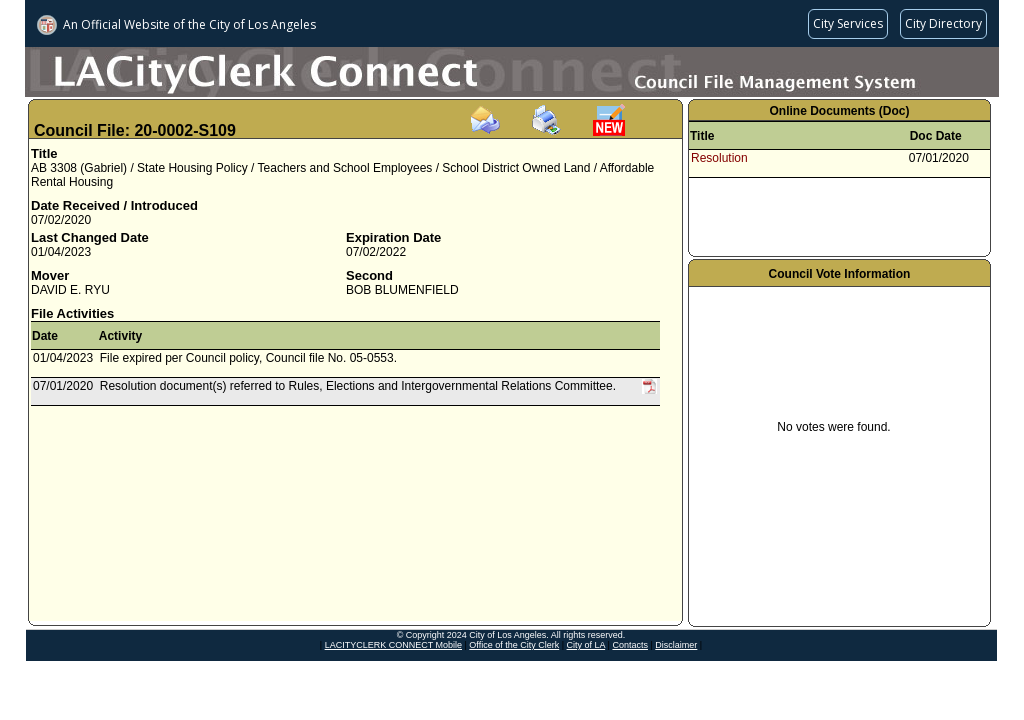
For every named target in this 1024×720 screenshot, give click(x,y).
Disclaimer (676, 645)
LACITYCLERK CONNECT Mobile (393, 645)
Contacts (630, 645)
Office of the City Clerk (514, 645)
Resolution (719, 158)
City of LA (586, 645)
